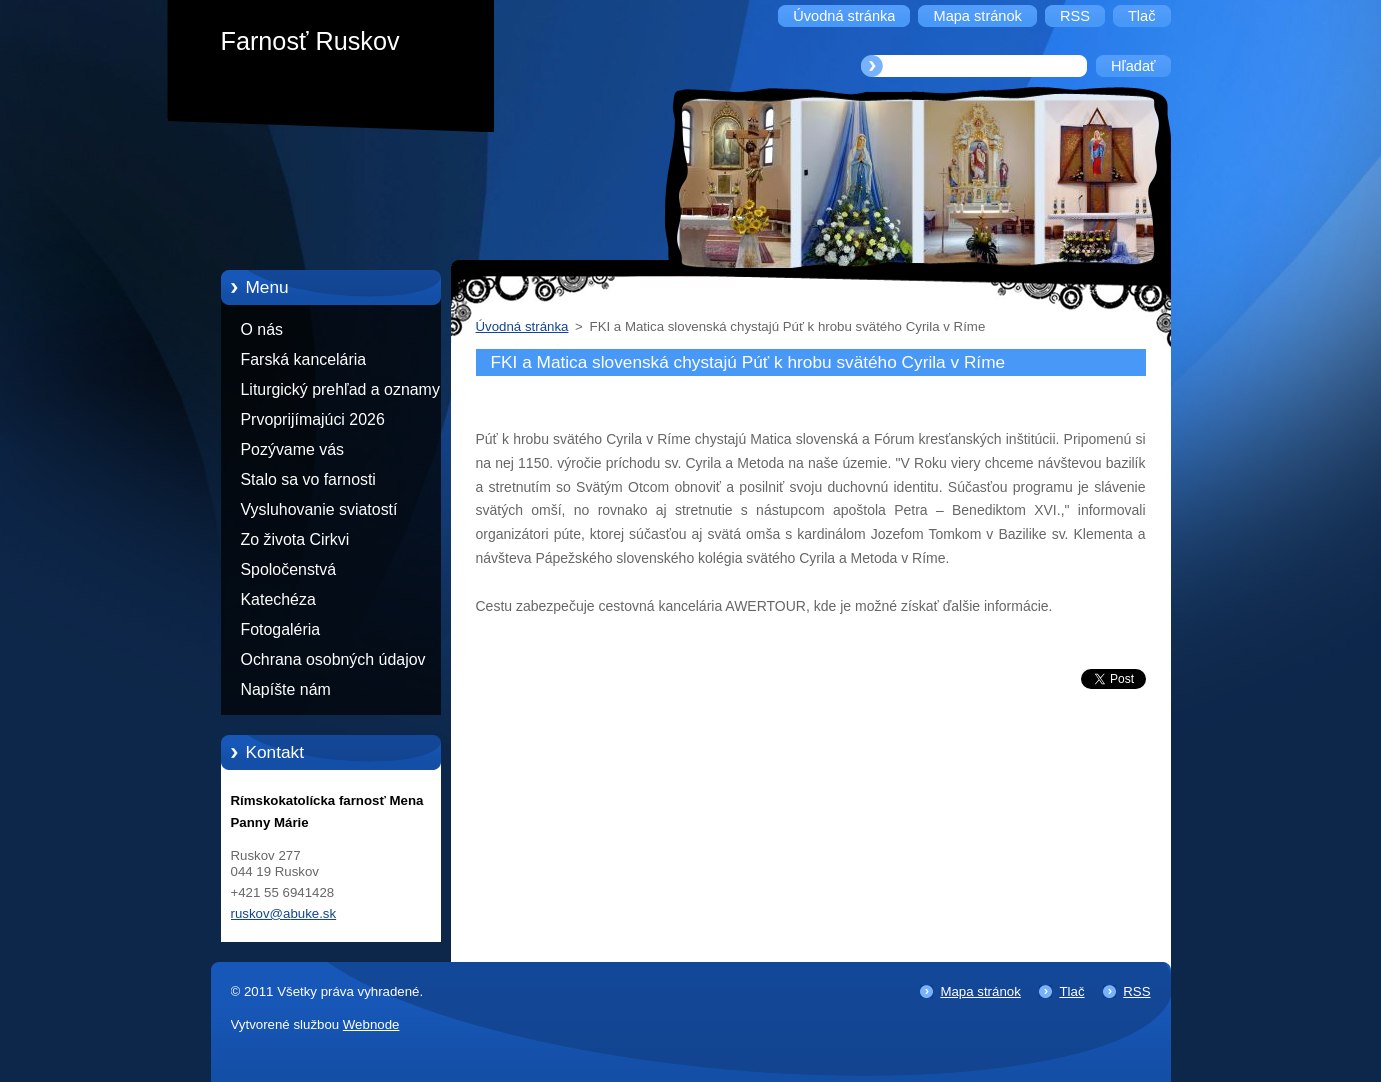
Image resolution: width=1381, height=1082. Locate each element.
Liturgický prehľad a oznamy (340, 389)
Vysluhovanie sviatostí (319, 509)
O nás (262, 329)
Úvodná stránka (522, 326)
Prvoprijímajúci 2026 (313, 419)
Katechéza (278, 599)
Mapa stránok (980, 991)
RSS (1136, 991)
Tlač (1071, 991)
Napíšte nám (286, 689)
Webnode (371, 1024)
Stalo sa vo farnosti (308, 479)
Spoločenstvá (289, 569)
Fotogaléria (281, 629)
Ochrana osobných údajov (333, 659)
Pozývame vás (293, 449)
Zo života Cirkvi (295, 539)
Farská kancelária (304, 359)
